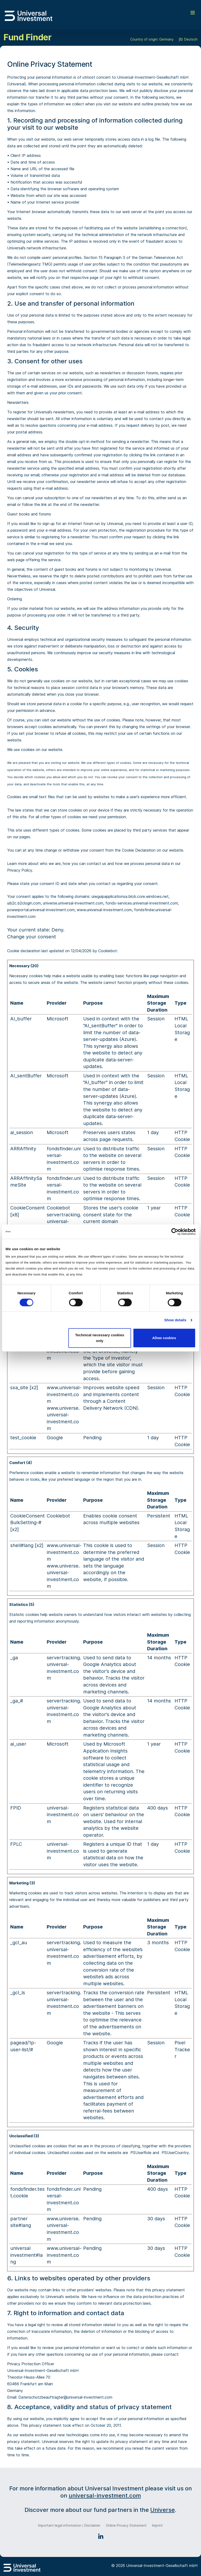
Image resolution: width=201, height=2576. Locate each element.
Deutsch (187, 39)
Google (55, 1437)
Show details (175, 1320)
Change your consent (31, 937)
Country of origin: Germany (152, 39)
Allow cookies (164, 1338)
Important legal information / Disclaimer (69, 2525)
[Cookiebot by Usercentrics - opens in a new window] (175, 1231)
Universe (162, 2509)
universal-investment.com (105, 2495)
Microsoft (57, 1019)
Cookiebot (107, 950)
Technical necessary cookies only (99, 1338)
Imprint (157, 2525)
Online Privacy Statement (126, 2525)
